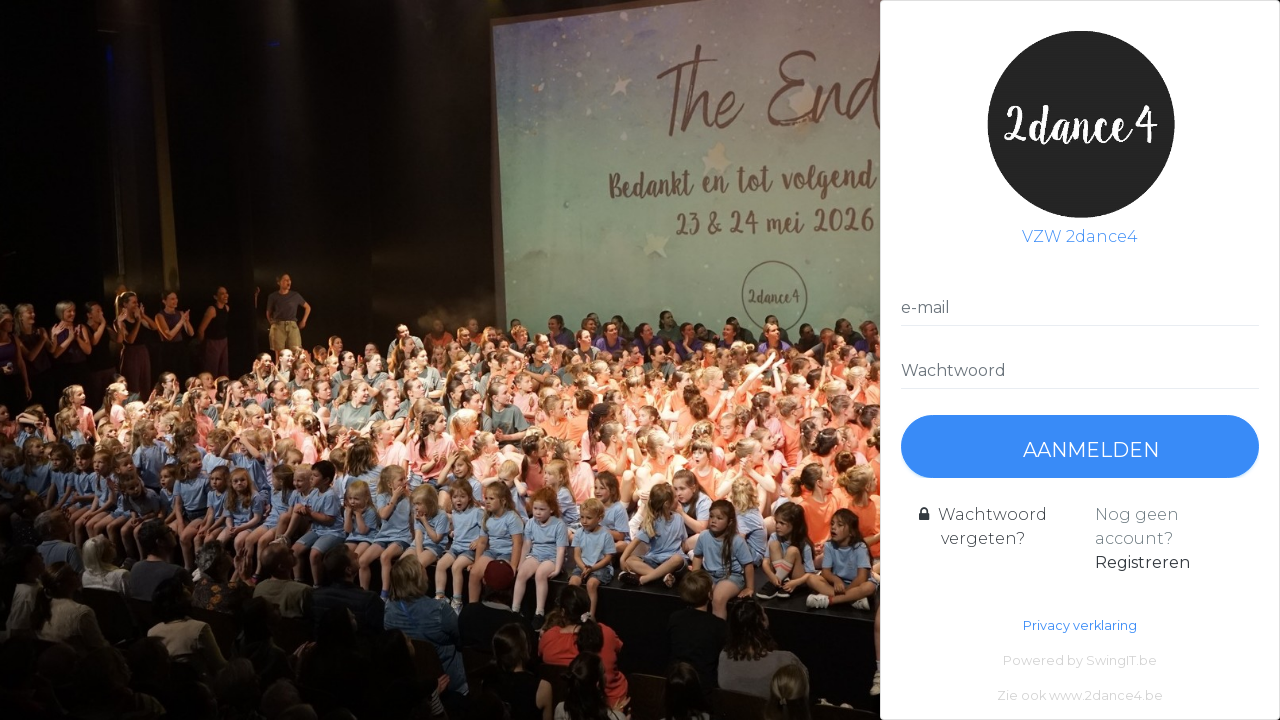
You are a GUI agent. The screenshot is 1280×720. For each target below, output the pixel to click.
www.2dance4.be (1106, 695)
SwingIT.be (1121, 660)
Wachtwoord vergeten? (983, 526)
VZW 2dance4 (1080, 133)
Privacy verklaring (1080, 625)
